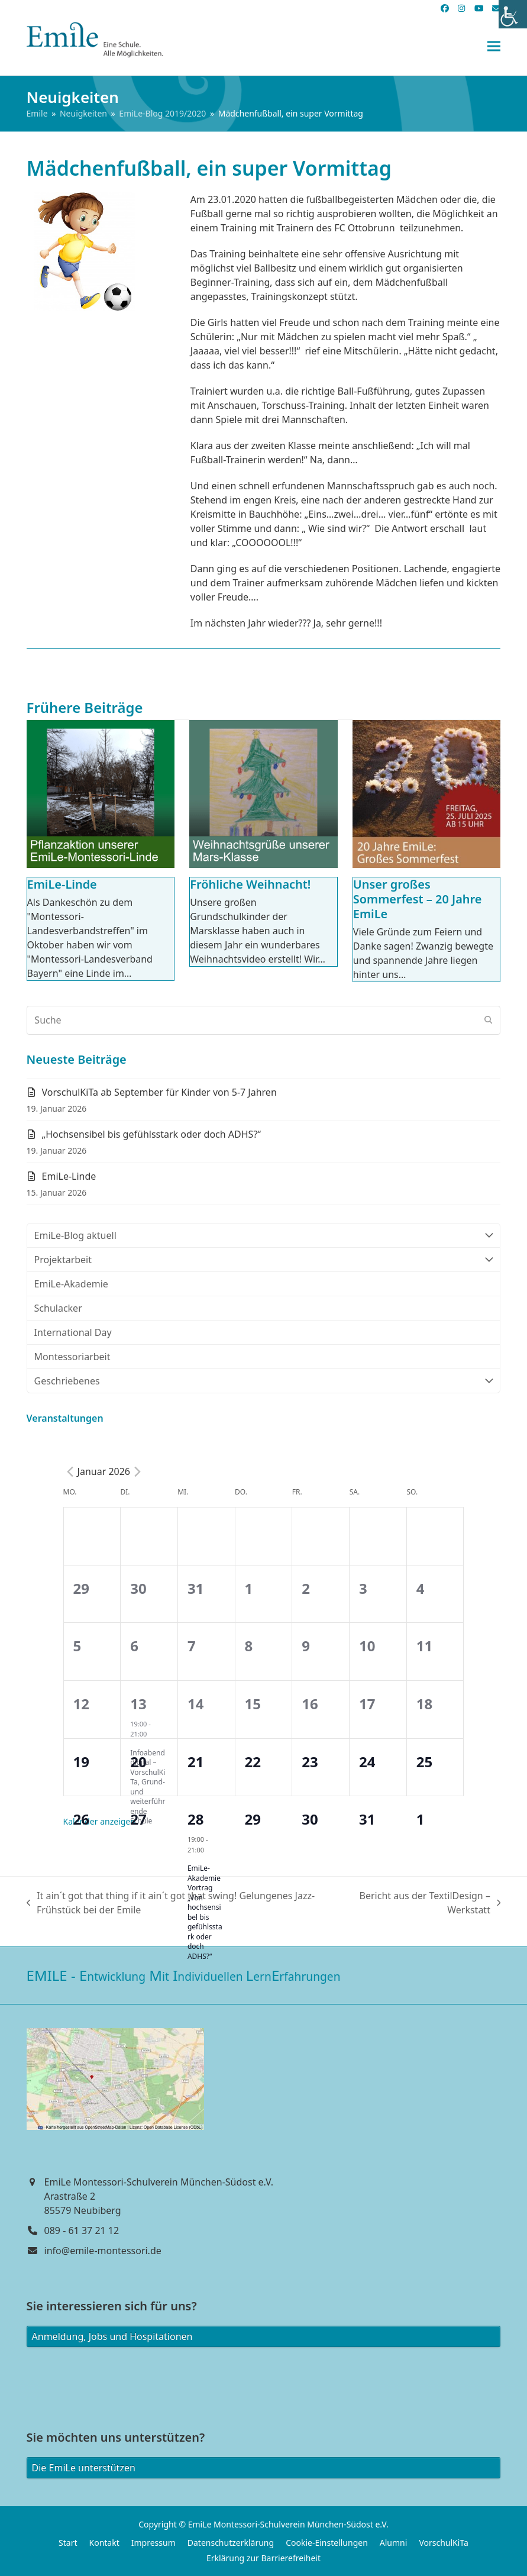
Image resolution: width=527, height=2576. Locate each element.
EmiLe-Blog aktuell (263, 1235)
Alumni (394, 2542)
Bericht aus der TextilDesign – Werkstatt (425, 1903)
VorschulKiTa (443, 2542)
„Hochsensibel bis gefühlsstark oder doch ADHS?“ (151, 1134)
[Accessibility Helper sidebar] (513, 14)
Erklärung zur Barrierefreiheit (263, 2558)
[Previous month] (70, 1471)
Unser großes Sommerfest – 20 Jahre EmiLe (417, 899)
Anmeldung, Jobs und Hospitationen (112, 2336)
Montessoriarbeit (72, 1356)
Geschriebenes (263, 1381)
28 (195, 1819)
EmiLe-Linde (62, 884)
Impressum (153, 2542)
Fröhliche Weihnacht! (250, 884)
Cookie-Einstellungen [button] (327, 2542)
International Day (73, 1332)
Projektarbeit (263, 1259)
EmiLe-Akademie (71, 1283)
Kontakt (104, 2542)
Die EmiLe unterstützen (83, 2467)
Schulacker (58, 1308)
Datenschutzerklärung (230, 2542)
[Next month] (137, 1471)
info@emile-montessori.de (102, 2250)
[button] (493, 46)
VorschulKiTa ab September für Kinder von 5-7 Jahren (159, 1092)
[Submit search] (488, 1020)
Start (68, 2542)
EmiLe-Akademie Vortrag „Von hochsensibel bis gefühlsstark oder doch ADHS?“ (204, 1912)
